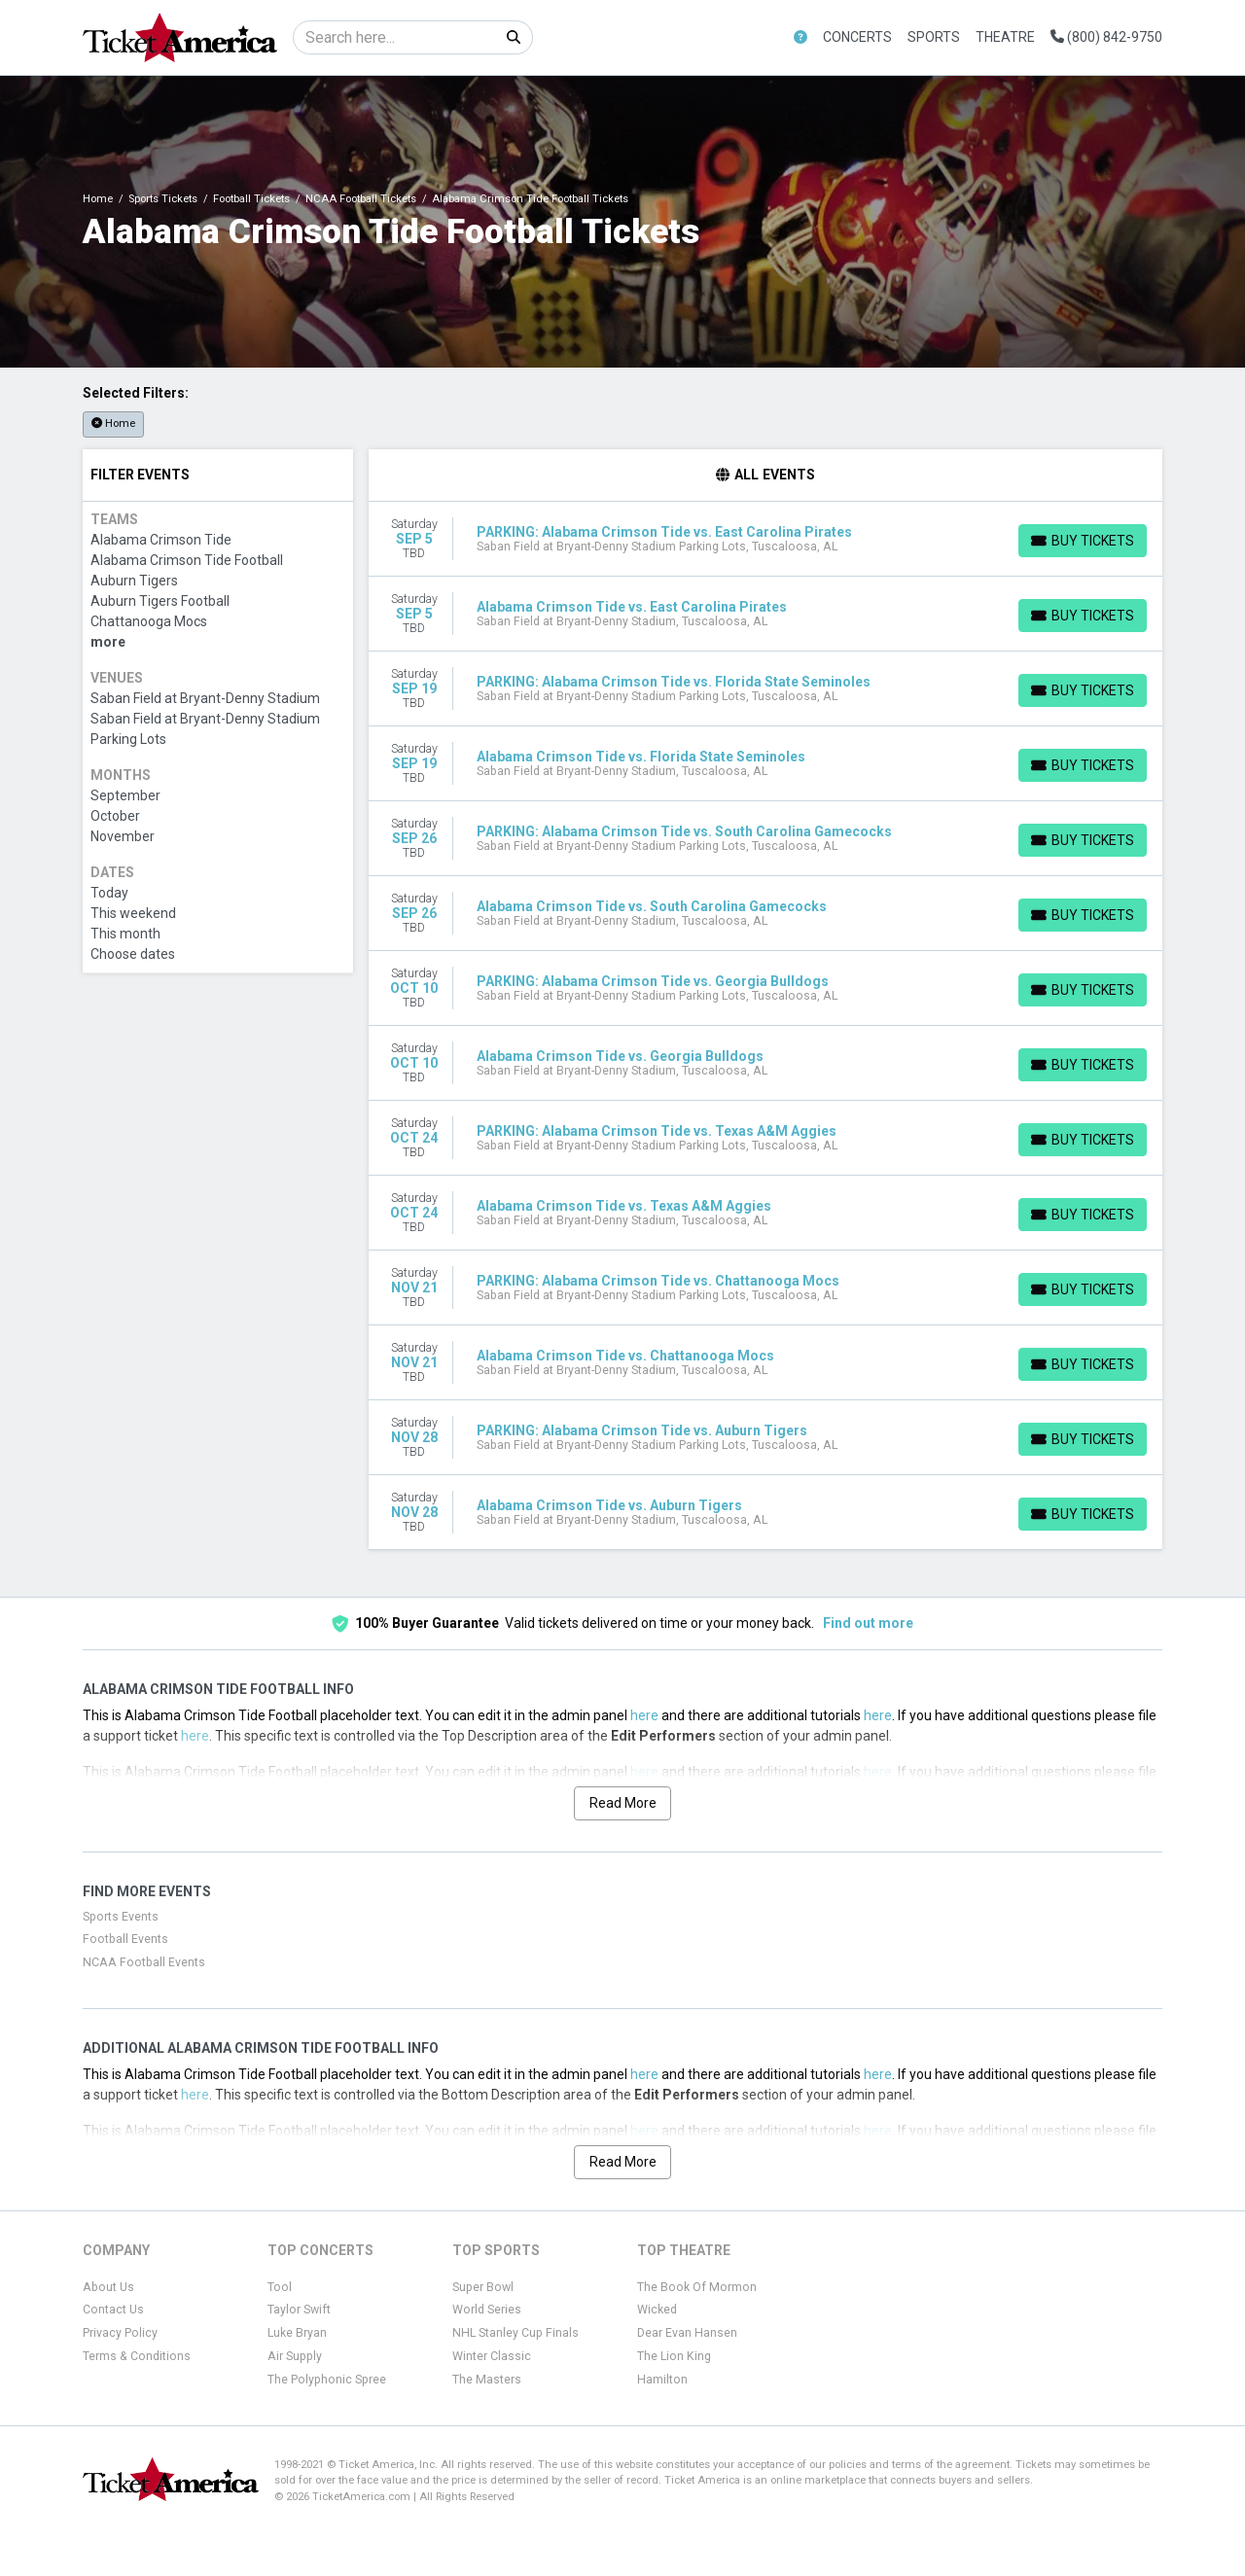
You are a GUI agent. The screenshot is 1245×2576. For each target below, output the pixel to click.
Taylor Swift (299, 2309)
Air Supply (294, 2356)
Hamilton (662, 2379)
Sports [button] (933, 37)
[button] (800, 37)
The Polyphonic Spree (326, 2379)
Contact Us (113, 2309)
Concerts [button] (857, 37)
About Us (108, 2287)
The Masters (486, 2379)
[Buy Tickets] (1082, 540)
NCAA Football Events (144, 1962)
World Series (486, 2309)
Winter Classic (491, 2356)
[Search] (394, 37)
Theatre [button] (1005, 37)
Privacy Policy (120, 2333)
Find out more (868, 1623)
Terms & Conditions (137, 2356)
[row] (766, 539)
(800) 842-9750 (1106, 37)
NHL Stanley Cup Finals (515, 2333)
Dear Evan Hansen (687, 2333)
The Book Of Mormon (697, 2287)
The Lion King (674, 2356)
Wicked (657, 2309)
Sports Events (121, 1916)
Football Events (125, 1939)
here (644, 1715)
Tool (279, 2287)
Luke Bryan (297, 2333)
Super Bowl (483, 2287)
